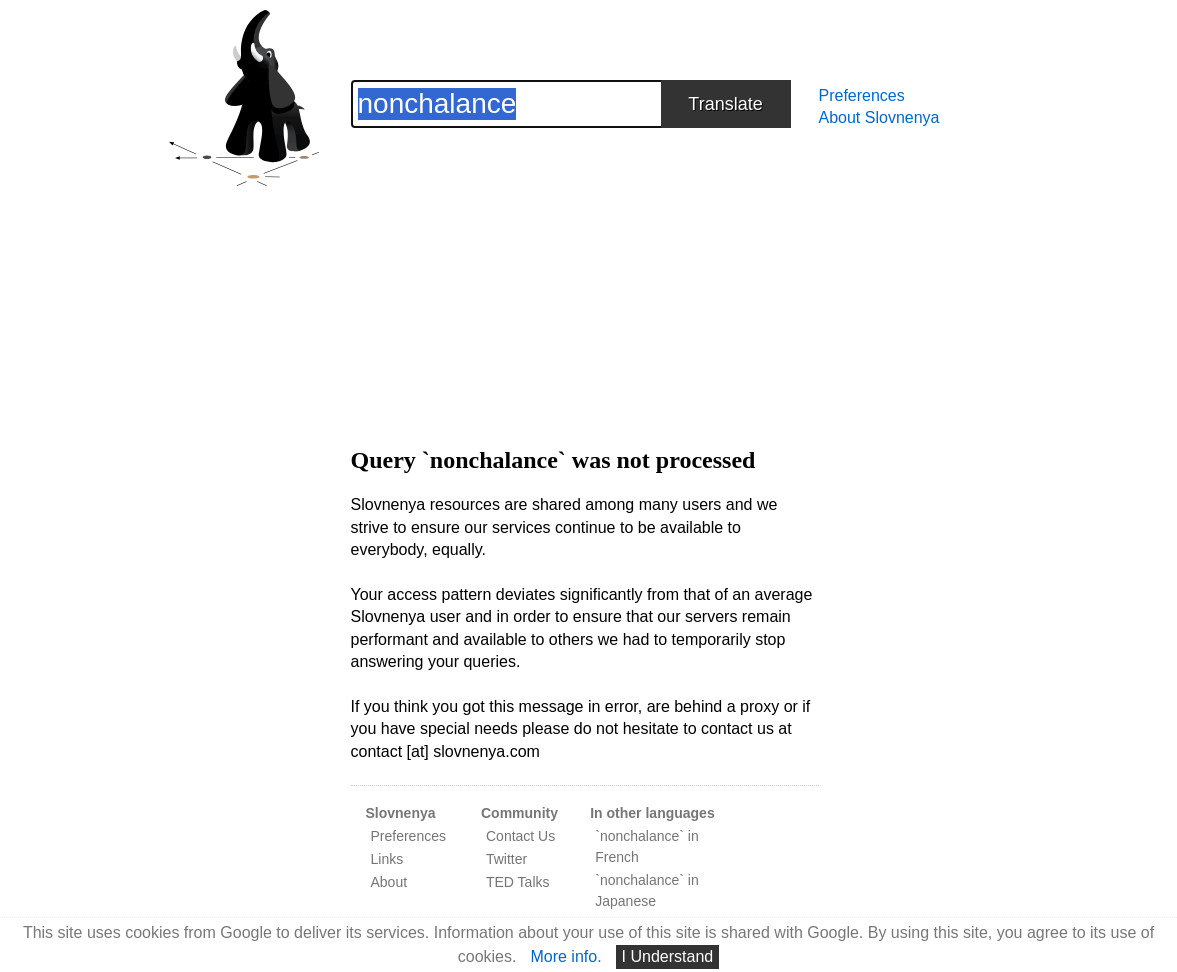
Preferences (862, 95)
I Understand (668, 956)
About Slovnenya (879, 117)
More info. (565, 956)
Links (387, 859)
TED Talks (518, 882)
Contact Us (520, 836)
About (389, 882)
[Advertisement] (585, 268)
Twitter (506, 859)
